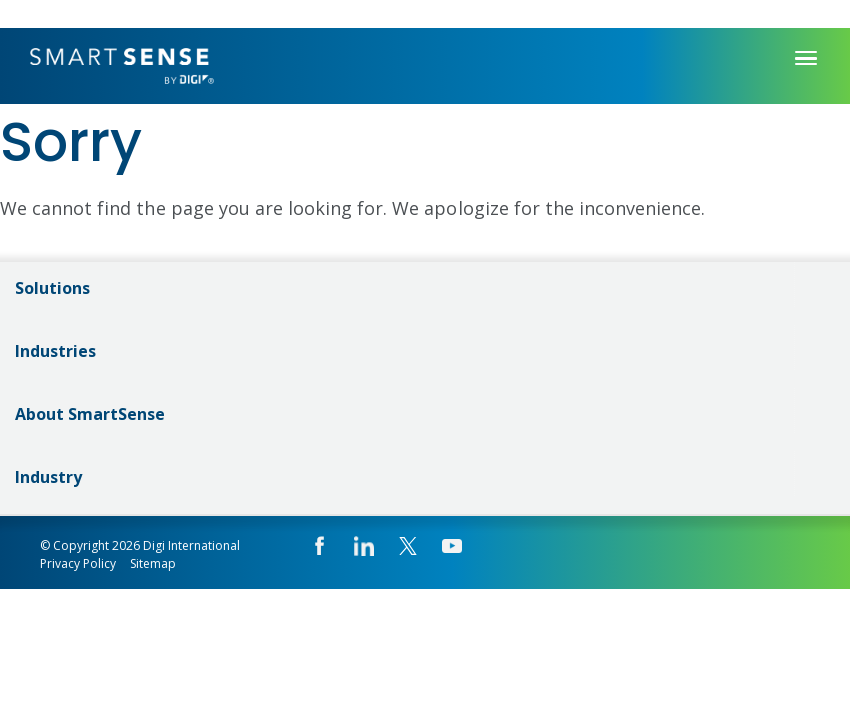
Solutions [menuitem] (52, 288)
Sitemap (153, 563)
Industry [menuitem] (48, 477)
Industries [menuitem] (55, 351)
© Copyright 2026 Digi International (140, 545)
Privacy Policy (78, 563)
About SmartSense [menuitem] (90, 414)
